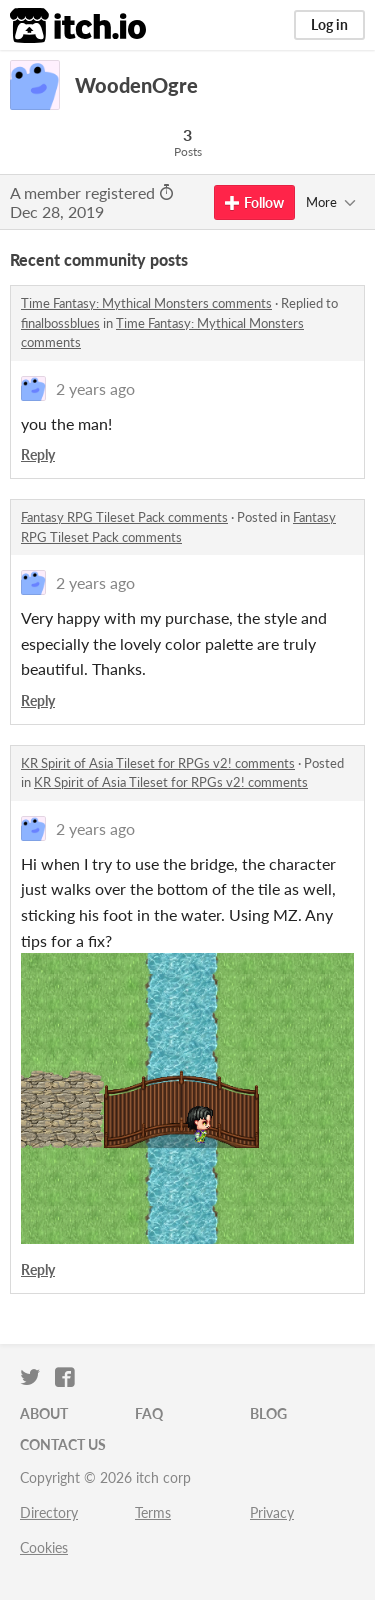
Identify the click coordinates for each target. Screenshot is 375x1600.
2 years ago (95, 388)
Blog (268, 1413)
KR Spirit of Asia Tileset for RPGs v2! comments (158, 763)
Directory (49, 1512)
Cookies (44, 1547)
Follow (254, 202)
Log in (329, 24)
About (44, 1413)
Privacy (272, 1512)
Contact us (63, 1444)
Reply (38, 454)
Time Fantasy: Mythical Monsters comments (146, 303)
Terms (153, 1512)
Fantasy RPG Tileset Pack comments (124, 517)
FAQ (149, 1413)
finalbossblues (60, 323)
